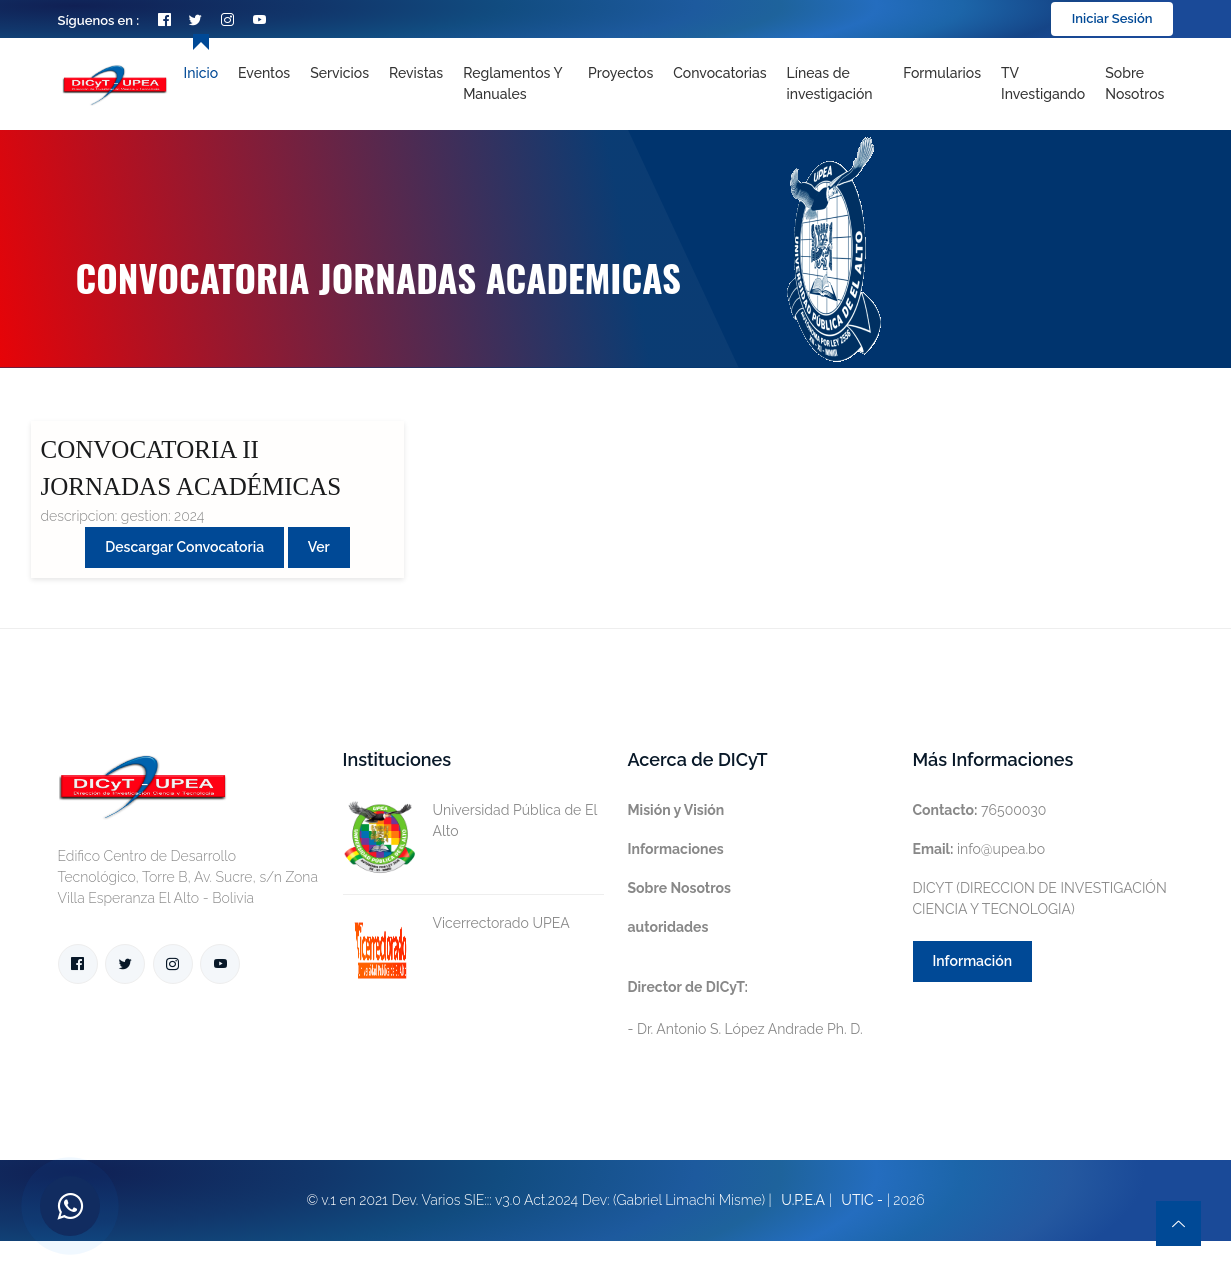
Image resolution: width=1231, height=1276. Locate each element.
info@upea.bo (979, 849)
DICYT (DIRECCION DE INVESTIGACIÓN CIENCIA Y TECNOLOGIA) (1040, 898)
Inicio (201, 73)
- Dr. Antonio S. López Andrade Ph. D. (745, 1008)
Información (973, 961)
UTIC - (862, 1200)
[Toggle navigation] (835, 84)
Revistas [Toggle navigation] (416, 73)
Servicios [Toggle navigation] (339, 73)
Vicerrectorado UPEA (456, 923)
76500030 (980, 810)
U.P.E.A (803, 1200)
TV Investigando (1043, 83)
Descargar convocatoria (184, 547)
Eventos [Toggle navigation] (264, 73)
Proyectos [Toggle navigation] (620, 73)
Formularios (942, 73)
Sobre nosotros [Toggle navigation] (1134, 83)
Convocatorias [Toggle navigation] (719, 73)
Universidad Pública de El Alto (470, 821)
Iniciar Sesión (1112, 18)
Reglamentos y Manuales (512, 83)
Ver (319, 547)
